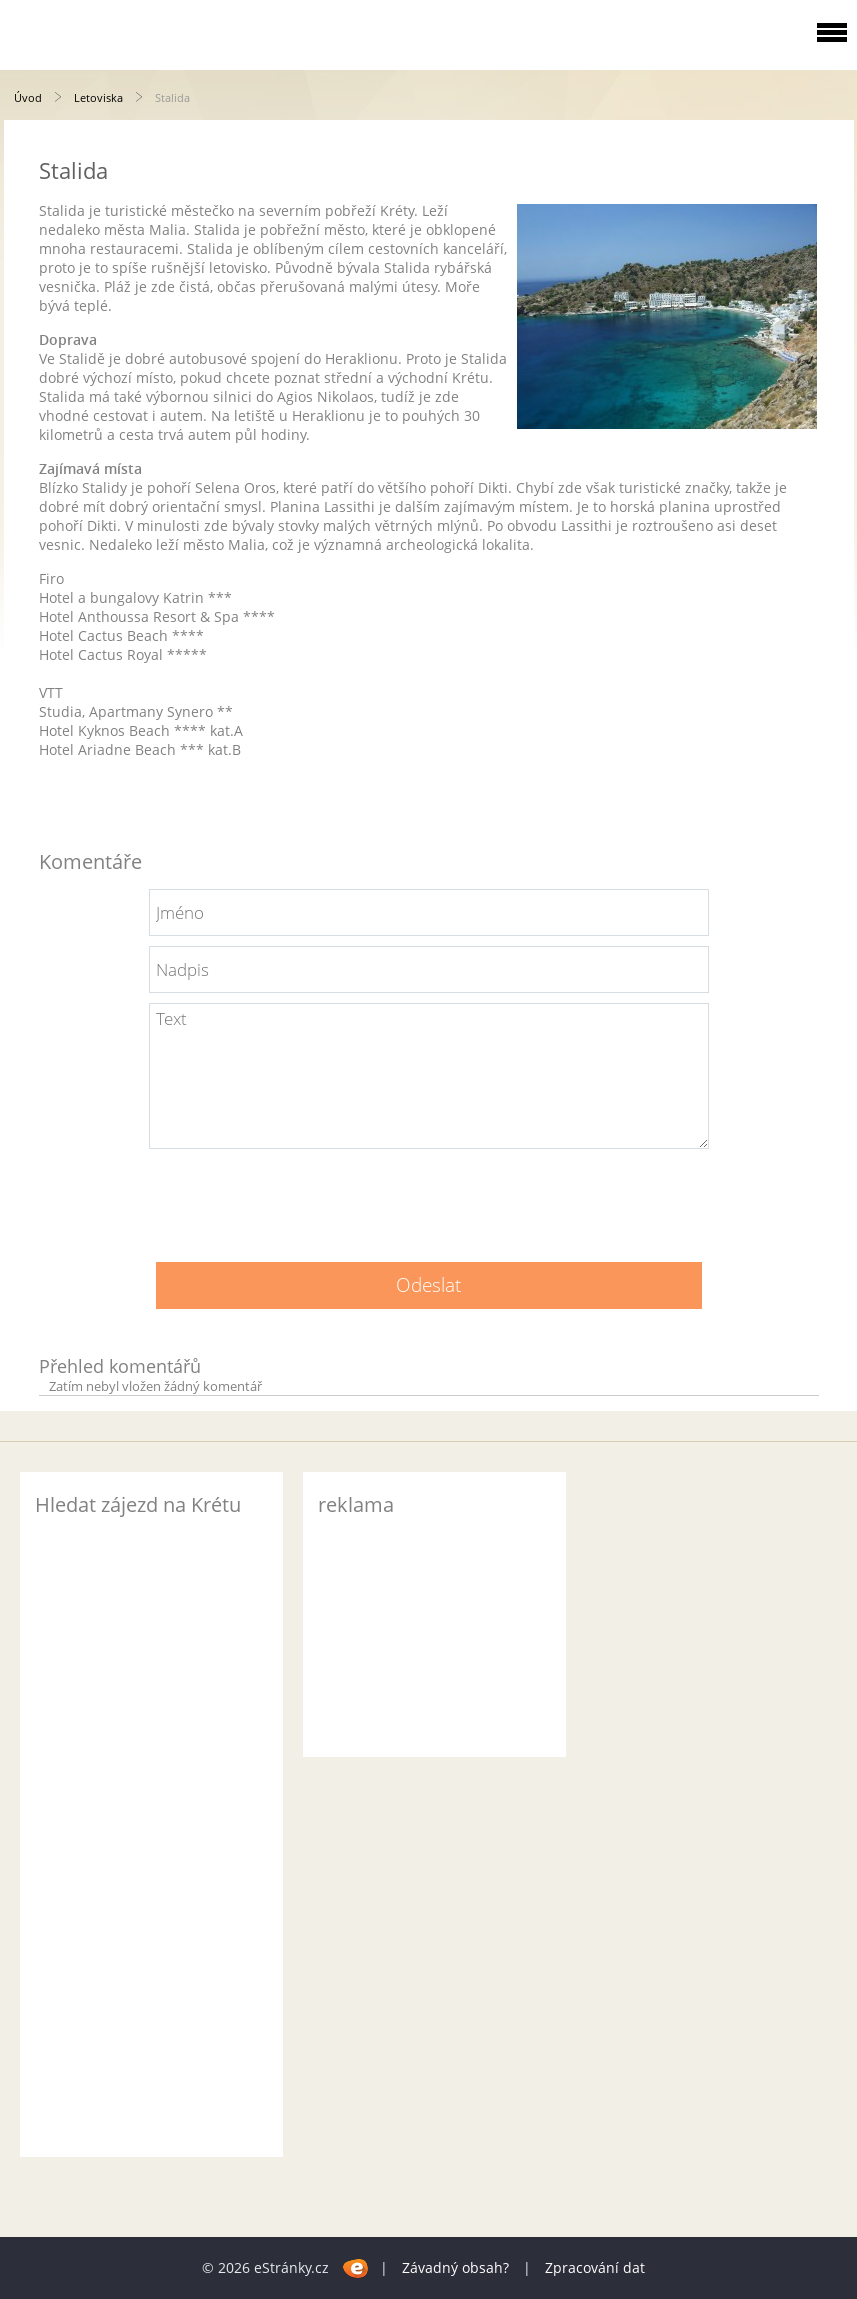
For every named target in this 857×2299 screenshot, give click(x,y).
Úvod (28, 97)
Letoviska (98, 97)
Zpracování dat (595, 2267)
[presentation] (429, 1198)
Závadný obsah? (455, 2267)
